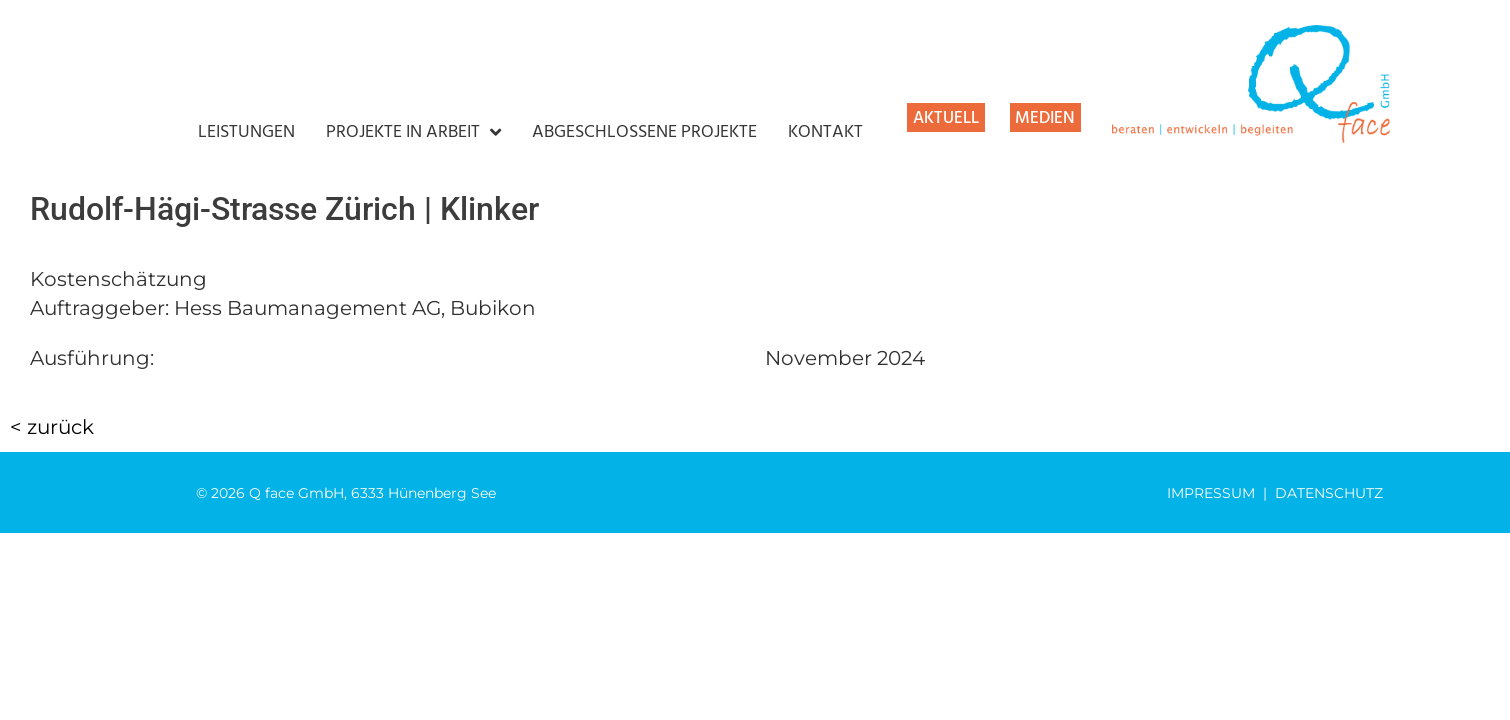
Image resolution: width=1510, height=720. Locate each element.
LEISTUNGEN (246, 133)
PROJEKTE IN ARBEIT (413, 133)
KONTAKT (825, 133)
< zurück (52, 427)
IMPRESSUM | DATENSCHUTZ (1275, 493)
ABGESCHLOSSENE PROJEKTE (644, 133)
